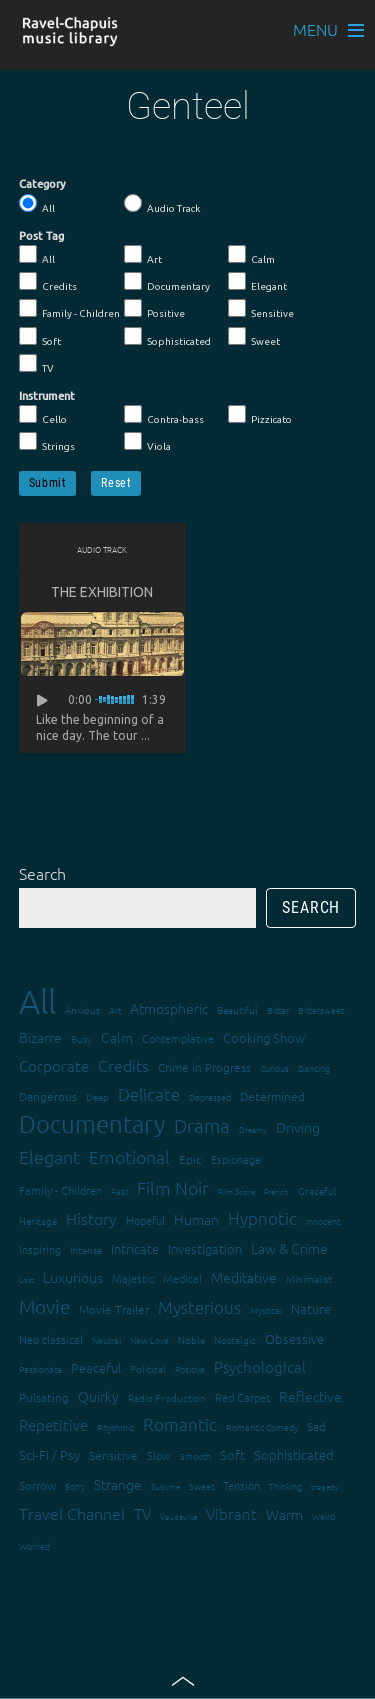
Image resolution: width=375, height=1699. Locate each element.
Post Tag (41, 236)
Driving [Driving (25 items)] (298, 1127)
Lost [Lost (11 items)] (26, 1279)
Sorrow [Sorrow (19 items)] (37, 1485)
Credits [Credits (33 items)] (123, 1065)
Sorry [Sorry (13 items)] (75, 1485)
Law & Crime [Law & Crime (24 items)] (289, 1248)
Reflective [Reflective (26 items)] (310, 1396)
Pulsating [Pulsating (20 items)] (44, 1397)
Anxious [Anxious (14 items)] (82, 1009)
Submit (48, 483)
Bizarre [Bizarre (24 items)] (40, 1037)
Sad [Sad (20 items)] (316, 1426)
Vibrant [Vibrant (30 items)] (231, 1513)
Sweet (254, 337)
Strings (47, 442)
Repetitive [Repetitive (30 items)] (53, 1424)
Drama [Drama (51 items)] (202, 1125)
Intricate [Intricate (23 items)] (135, 1248)
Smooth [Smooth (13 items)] (195, 1455)
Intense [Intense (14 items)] (86, 1249)
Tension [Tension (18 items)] (241, 1485)
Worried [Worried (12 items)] (34, 1545)
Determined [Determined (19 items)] (272, 1096)
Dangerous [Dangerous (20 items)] (48, 1096)
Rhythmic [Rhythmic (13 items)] (115, 1426)
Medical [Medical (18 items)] (182, 1278)
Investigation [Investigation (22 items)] (205, 1248)
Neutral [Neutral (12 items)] (106, 1339)
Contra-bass (164, 415)
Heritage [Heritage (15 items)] (38, 1220)
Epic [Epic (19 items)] (190, 1159)
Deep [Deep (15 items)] (97, 1096)
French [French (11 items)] (276, 1191)
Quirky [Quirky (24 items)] (98, 1396)
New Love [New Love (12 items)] (149, 1339)
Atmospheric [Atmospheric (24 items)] (169, 1008)
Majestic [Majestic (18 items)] (133, 1278)
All (37, 204)
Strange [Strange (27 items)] (118, 1484)
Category (42, 184)
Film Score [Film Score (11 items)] (236, 1191)
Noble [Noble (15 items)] (191, 1339)
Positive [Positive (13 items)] (190, 1368)
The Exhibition (102, 592)
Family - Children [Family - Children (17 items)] (60, 1190)
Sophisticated (167, 337)
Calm (251, 255)
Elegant (257, 282)
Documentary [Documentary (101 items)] (92, 1123)
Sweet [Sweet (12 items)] (201, 1485)
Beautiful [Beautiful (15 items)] (237, 1009)
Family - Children (69, 309)
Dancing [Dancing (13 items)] (314, 1067)
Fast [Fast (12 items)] (119, 1190)
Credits (48, 282)
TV (36, 364)
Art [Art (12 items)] (115, 1009)
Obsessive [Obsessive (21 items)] (294, 1338)
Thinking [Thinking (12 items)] (285, 1485)
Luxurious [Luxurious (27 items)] (73, 1277)
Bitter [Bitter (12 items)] (278, 1009)
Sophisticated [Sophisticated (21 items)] (294, 1454)
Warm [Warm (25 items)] (284, 1514)
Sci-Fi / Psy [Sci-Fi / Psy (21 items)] (49, 1454)
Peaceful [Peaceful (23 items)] (96, 1367)
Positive (154, 309)
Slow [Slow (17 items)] (159, 1455)
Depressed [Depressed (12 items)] (210, 1096)
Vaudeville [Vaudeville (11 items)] (178, 1516)
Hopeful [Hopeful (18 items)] (145, 1220)
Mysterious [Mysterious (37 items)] (199, 1307)
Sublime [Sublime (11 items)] (165, 1486)
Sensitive (261, 309)
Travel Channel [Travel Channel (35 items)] (72, 1513)
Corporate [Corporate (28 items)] (54, 1065)
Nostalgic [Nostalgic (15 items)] (235, 1339)
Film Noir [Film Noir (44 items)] (173, 1187)
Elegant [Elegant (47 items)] (49, 1156)
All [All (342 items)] (37, 1001)
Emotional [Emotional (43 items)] (129, 1156)
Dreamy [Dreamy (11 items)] (253, 1129)
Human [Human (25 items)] (196, 1219)
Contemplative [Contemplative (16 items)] (178, 1038)
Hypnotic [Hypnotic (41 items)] (262, 1218)
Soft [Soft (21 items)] (232, 1454)
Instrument (47, 396)
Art (143, 255)
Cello (43, 415)
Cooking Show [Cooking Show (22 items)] (264, 1037)
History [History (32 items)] (91, 1218)
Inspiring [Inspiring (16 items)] (40, 1249)
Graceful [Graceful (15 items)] (317, 1190)
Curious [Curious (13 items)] (274, 1067)
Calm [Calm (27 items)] (117, 1037)
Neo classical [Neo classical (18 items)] (51, 1339)
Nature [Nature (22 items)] (311, 1308)
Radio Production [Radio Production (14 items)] (167, 1397)
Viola (147, 442)
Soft (40, 337)
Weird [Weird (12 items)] (323, 1515)
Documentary (167, 282)
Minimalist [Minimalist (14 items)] (309, 1278)
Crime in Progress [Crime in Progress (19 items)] (204, 1067)
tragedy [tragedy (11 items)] (325, 1486)
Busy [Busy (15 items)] (81, 1038)
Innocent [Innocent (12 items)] (323, 1220)
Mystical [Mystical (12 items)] (266, 1309)
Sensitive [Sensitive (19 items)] (113, 1455)
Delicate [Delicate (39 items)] (149, 1094)
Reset (116, 483)
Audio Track (162, 204)
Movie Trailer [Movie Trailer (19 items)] (114, 1309)
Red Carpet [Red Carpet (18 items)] (242, 1397)
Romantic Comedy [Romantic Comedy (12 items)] (262, 1426)
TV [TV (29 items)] (142, 1513)
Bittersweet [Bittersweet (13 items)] (321, 1009)
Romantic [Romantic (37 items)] (180, 1424)
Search (42, 873)
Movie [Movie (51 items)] (44, 1306)
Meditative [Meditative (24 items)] (244, 1277)
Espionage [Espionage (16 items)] (236, 1159)
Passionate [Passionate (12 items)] (40, 1368)
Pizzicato (260, 415)
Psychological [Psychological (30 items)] (260, 1366)
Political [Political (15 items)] (148, 1368)
